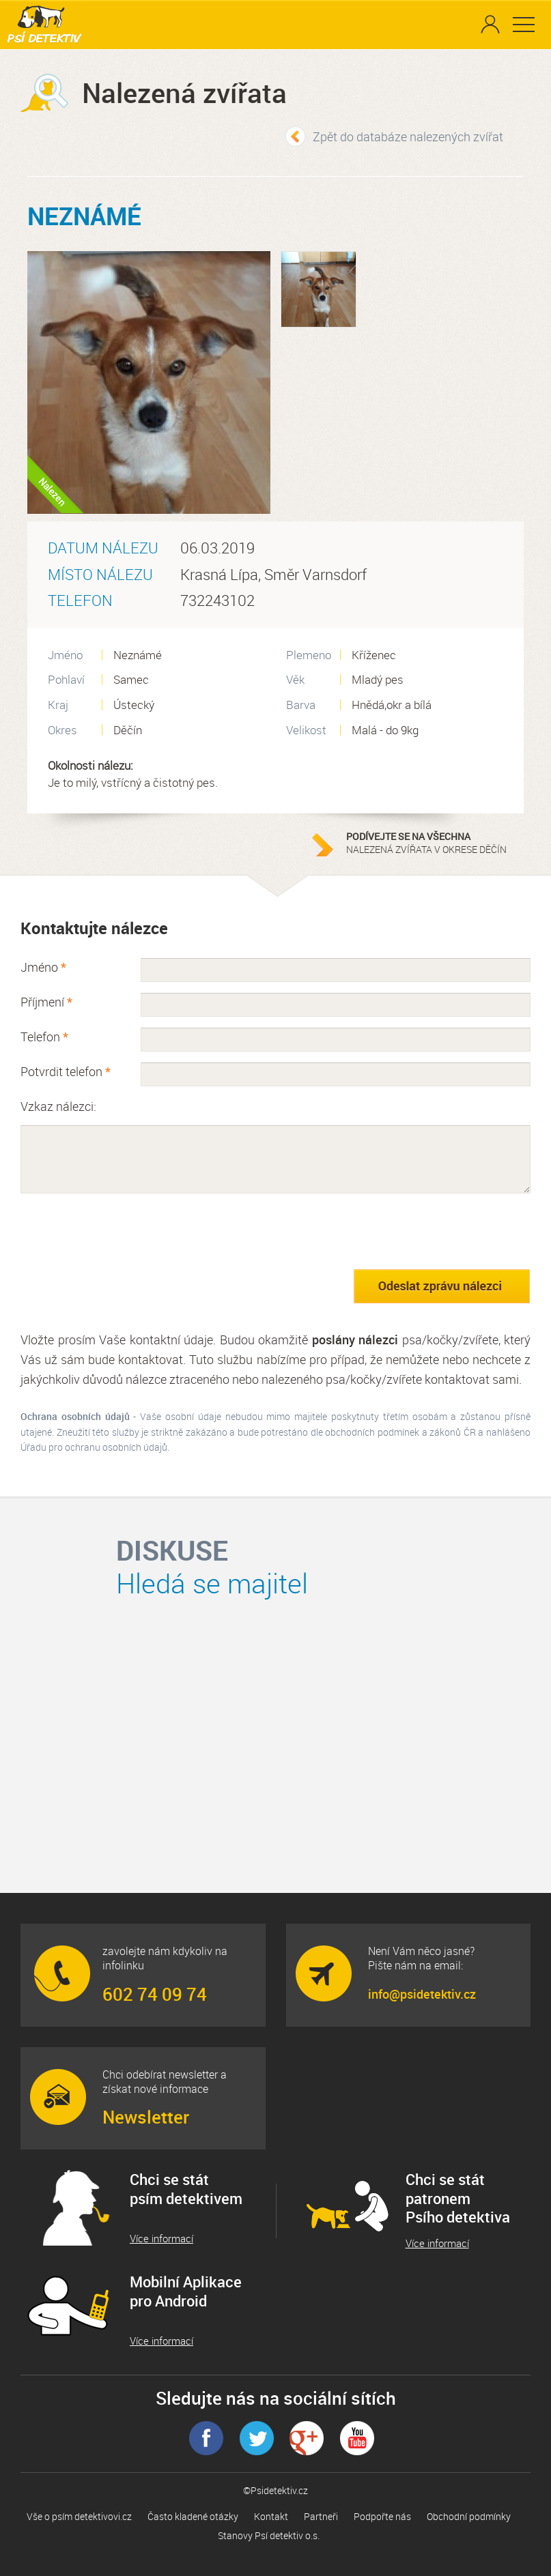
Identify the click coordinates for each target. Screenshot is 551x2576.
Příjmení (46, 1002)
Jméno (43, 967)
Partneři (321, 2516)
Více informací (161, 2238)
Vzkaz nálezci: (58, 1106)
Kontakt (271, 2516)
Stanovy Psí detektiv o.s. (269, 2535)
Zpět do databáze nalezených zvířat (408, 136)
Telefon (44, 1036)
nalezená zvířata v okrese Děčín (431, 843)
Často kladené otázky (192, 2516)
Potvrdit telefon (65, 1071)
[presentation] (124, 1231)
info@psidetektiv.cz (422, 1994)
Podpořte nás (382, 2516)
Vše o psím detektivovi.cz (79, 2516)
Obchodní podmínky (469, 2516)
